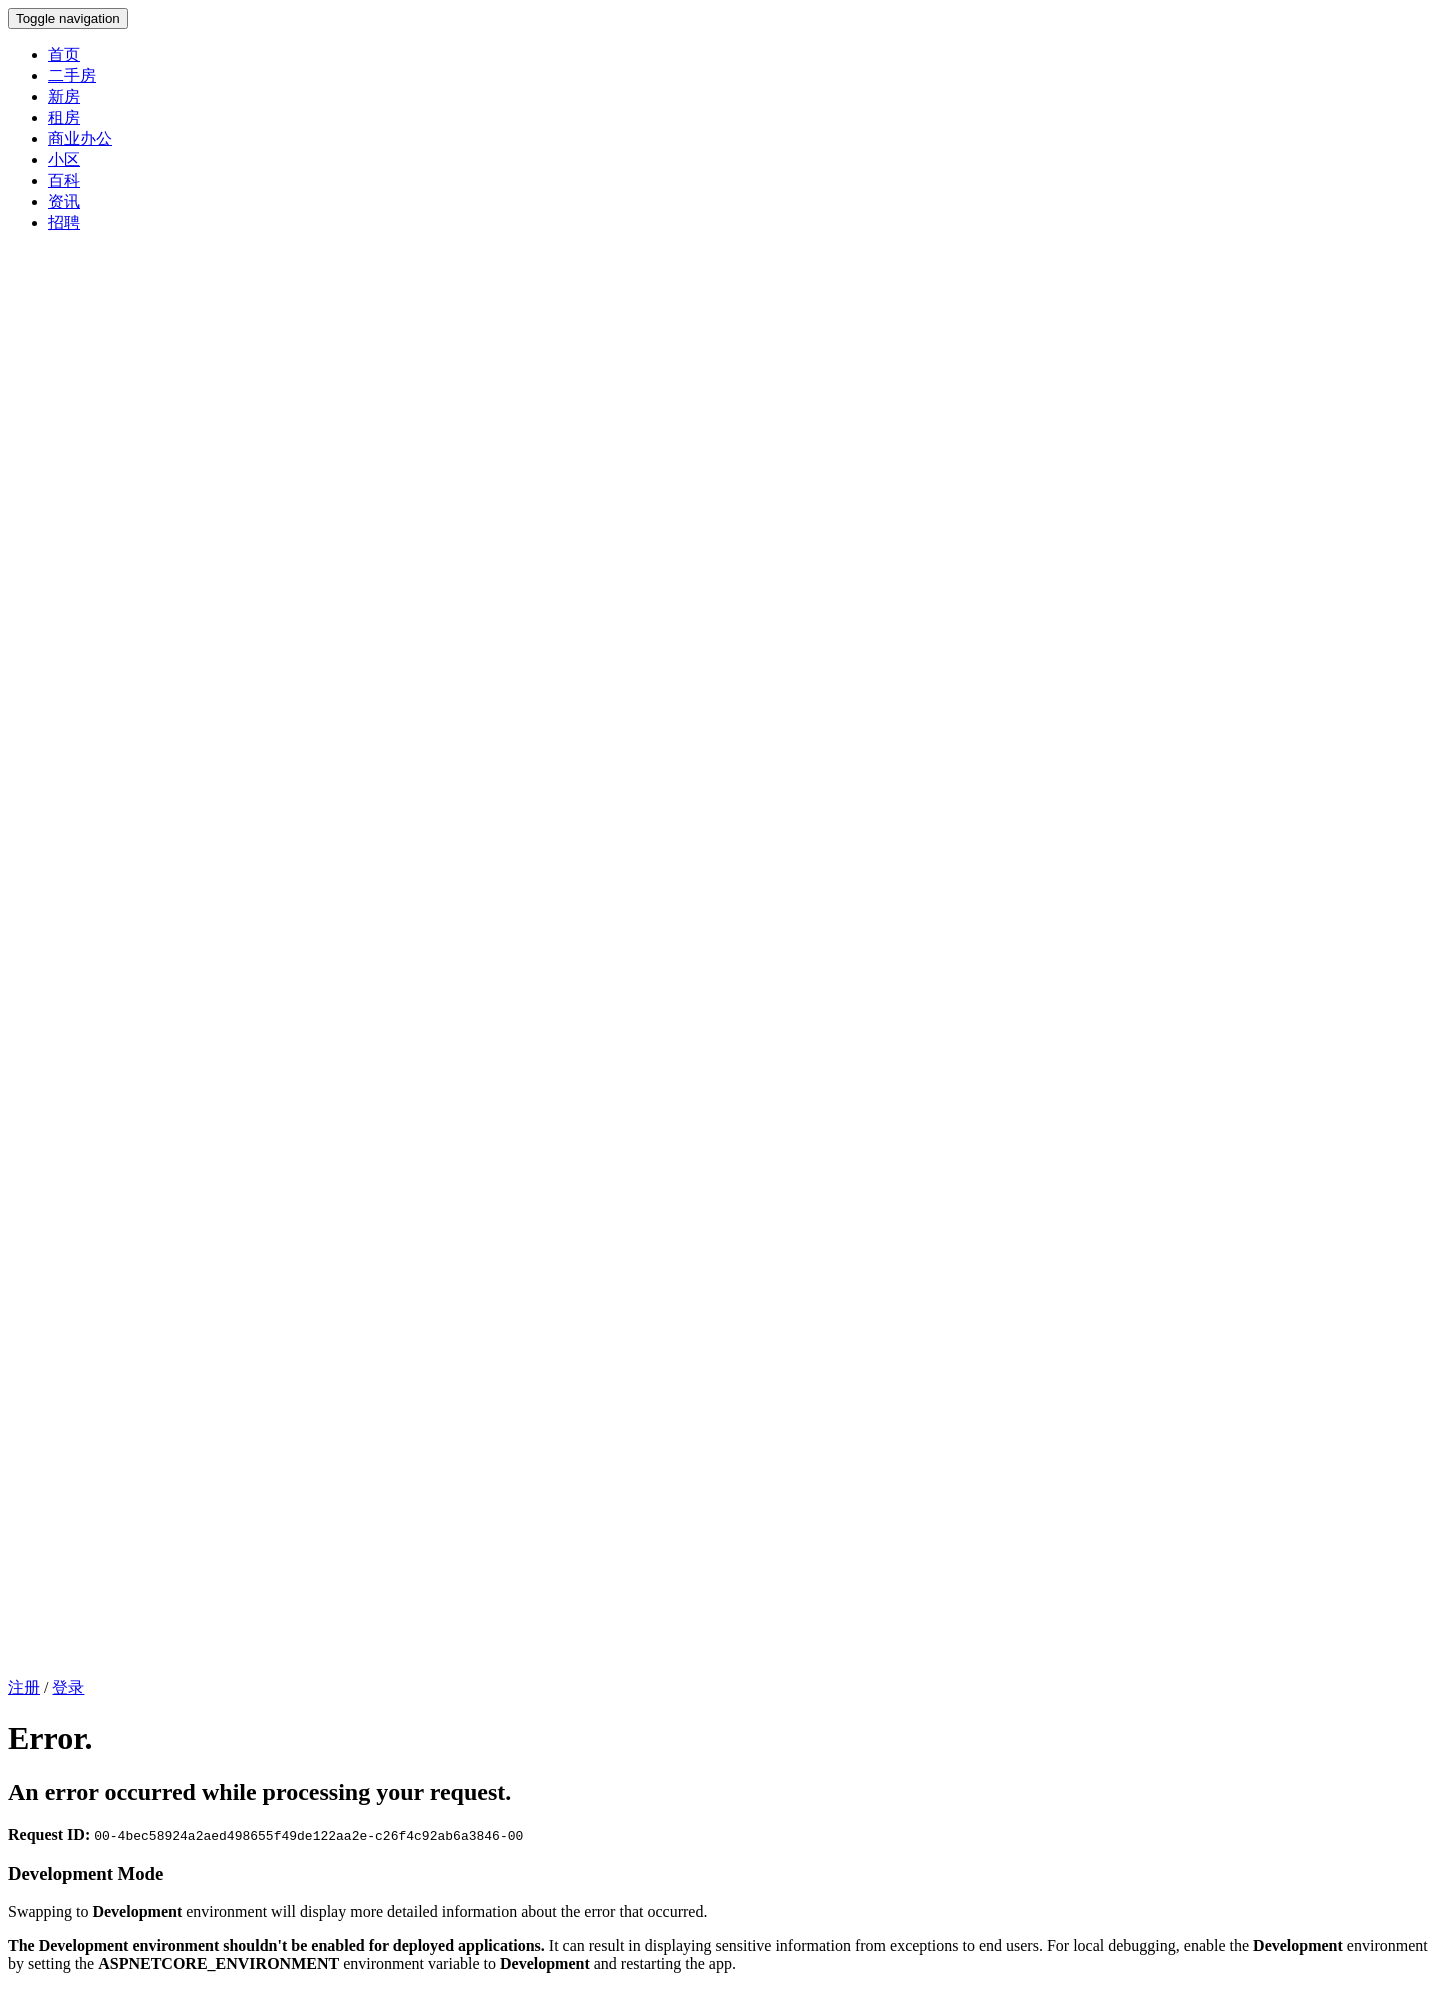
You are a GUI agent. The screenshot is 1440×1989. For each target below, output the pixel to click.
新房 (64, 96)
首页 (64, 54)
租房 (64, 117)
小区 (64, 159)
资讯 (64, 201)
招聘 (64, 222)
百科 (64, 180)
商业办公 (80, 138)
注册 (24, 1687)
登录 (68, 1687)
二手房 (72, 75)
